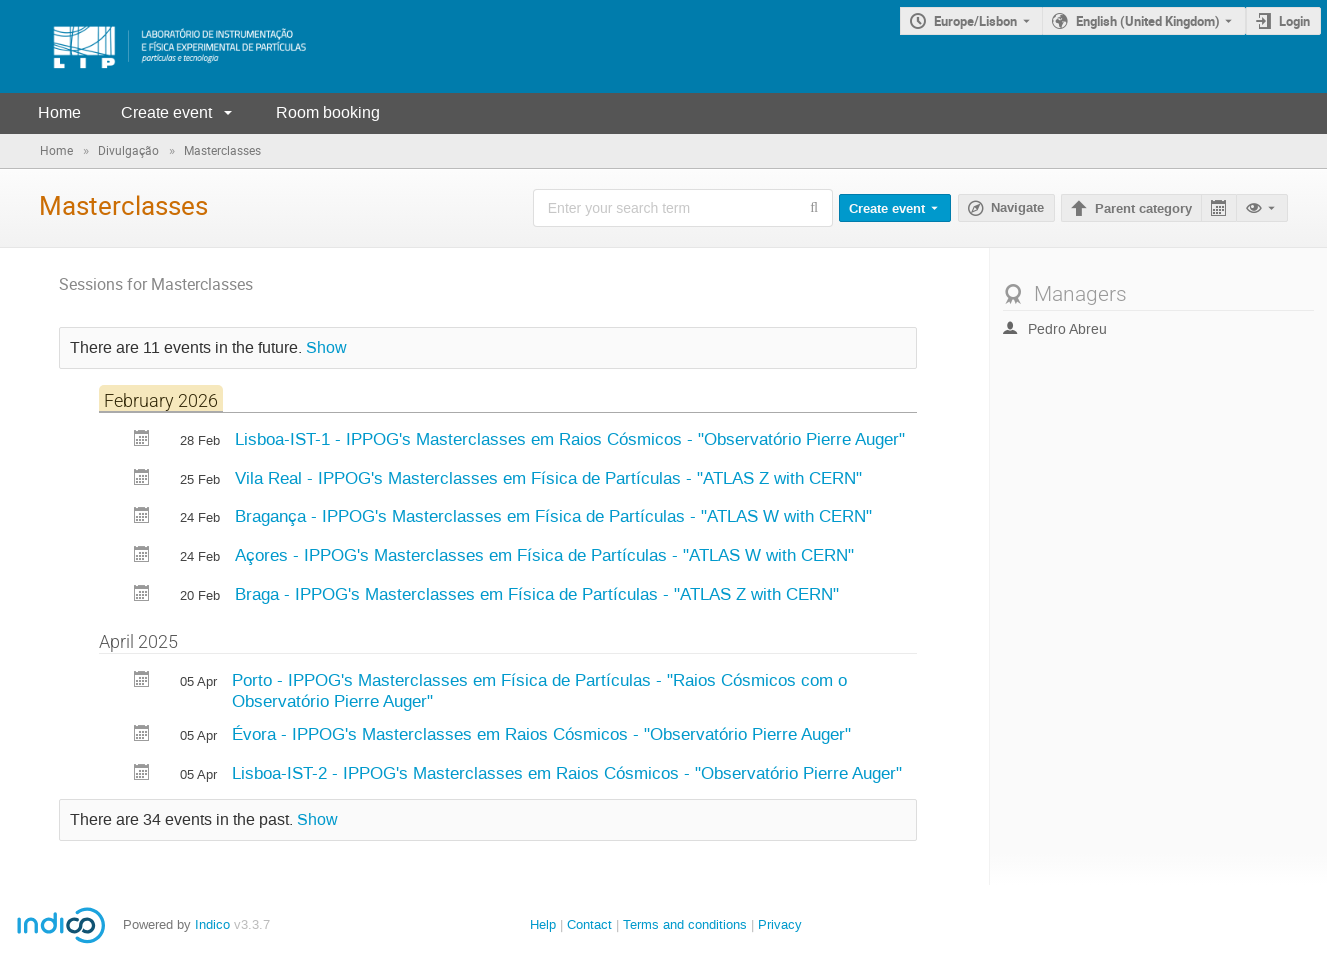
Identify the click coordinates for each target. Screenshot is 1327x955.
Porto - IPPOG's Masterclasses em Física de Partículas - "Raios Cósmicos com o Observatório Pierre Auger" (539, 690)
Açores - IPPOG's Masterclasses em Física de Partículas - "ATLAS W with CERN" (544, 555)
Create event (166, 112)
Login (1294, 21)
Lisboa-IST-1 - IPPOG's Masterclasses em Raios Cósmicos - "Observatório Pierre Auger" (570, 439)
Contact (589, 924)
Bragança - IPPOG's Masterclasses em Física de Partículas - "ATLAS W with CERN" (553, 516)
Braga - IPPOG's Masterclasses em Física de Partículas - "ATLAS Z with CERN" (537, 594)
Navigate (1017, 208)
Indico (212, 924)
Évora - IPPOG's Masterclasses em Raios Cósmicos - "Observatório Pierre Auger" (541, 734)
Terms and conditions (685, 924)
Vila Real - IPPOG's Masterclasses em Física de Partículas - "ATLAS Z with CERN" (548, 478)
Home (59, 112)
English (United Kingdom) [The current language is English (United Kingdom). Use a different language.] (1148, 21)
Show (326, 348)
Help (543, 924)
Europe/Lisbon (975, 21)
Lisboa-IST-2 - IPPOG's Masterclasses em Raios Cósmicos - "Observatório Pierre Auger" (567, 773)
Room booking (328, 112)
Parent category (1143, 209)
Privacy (780, 924)
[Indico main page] (160, 46)
